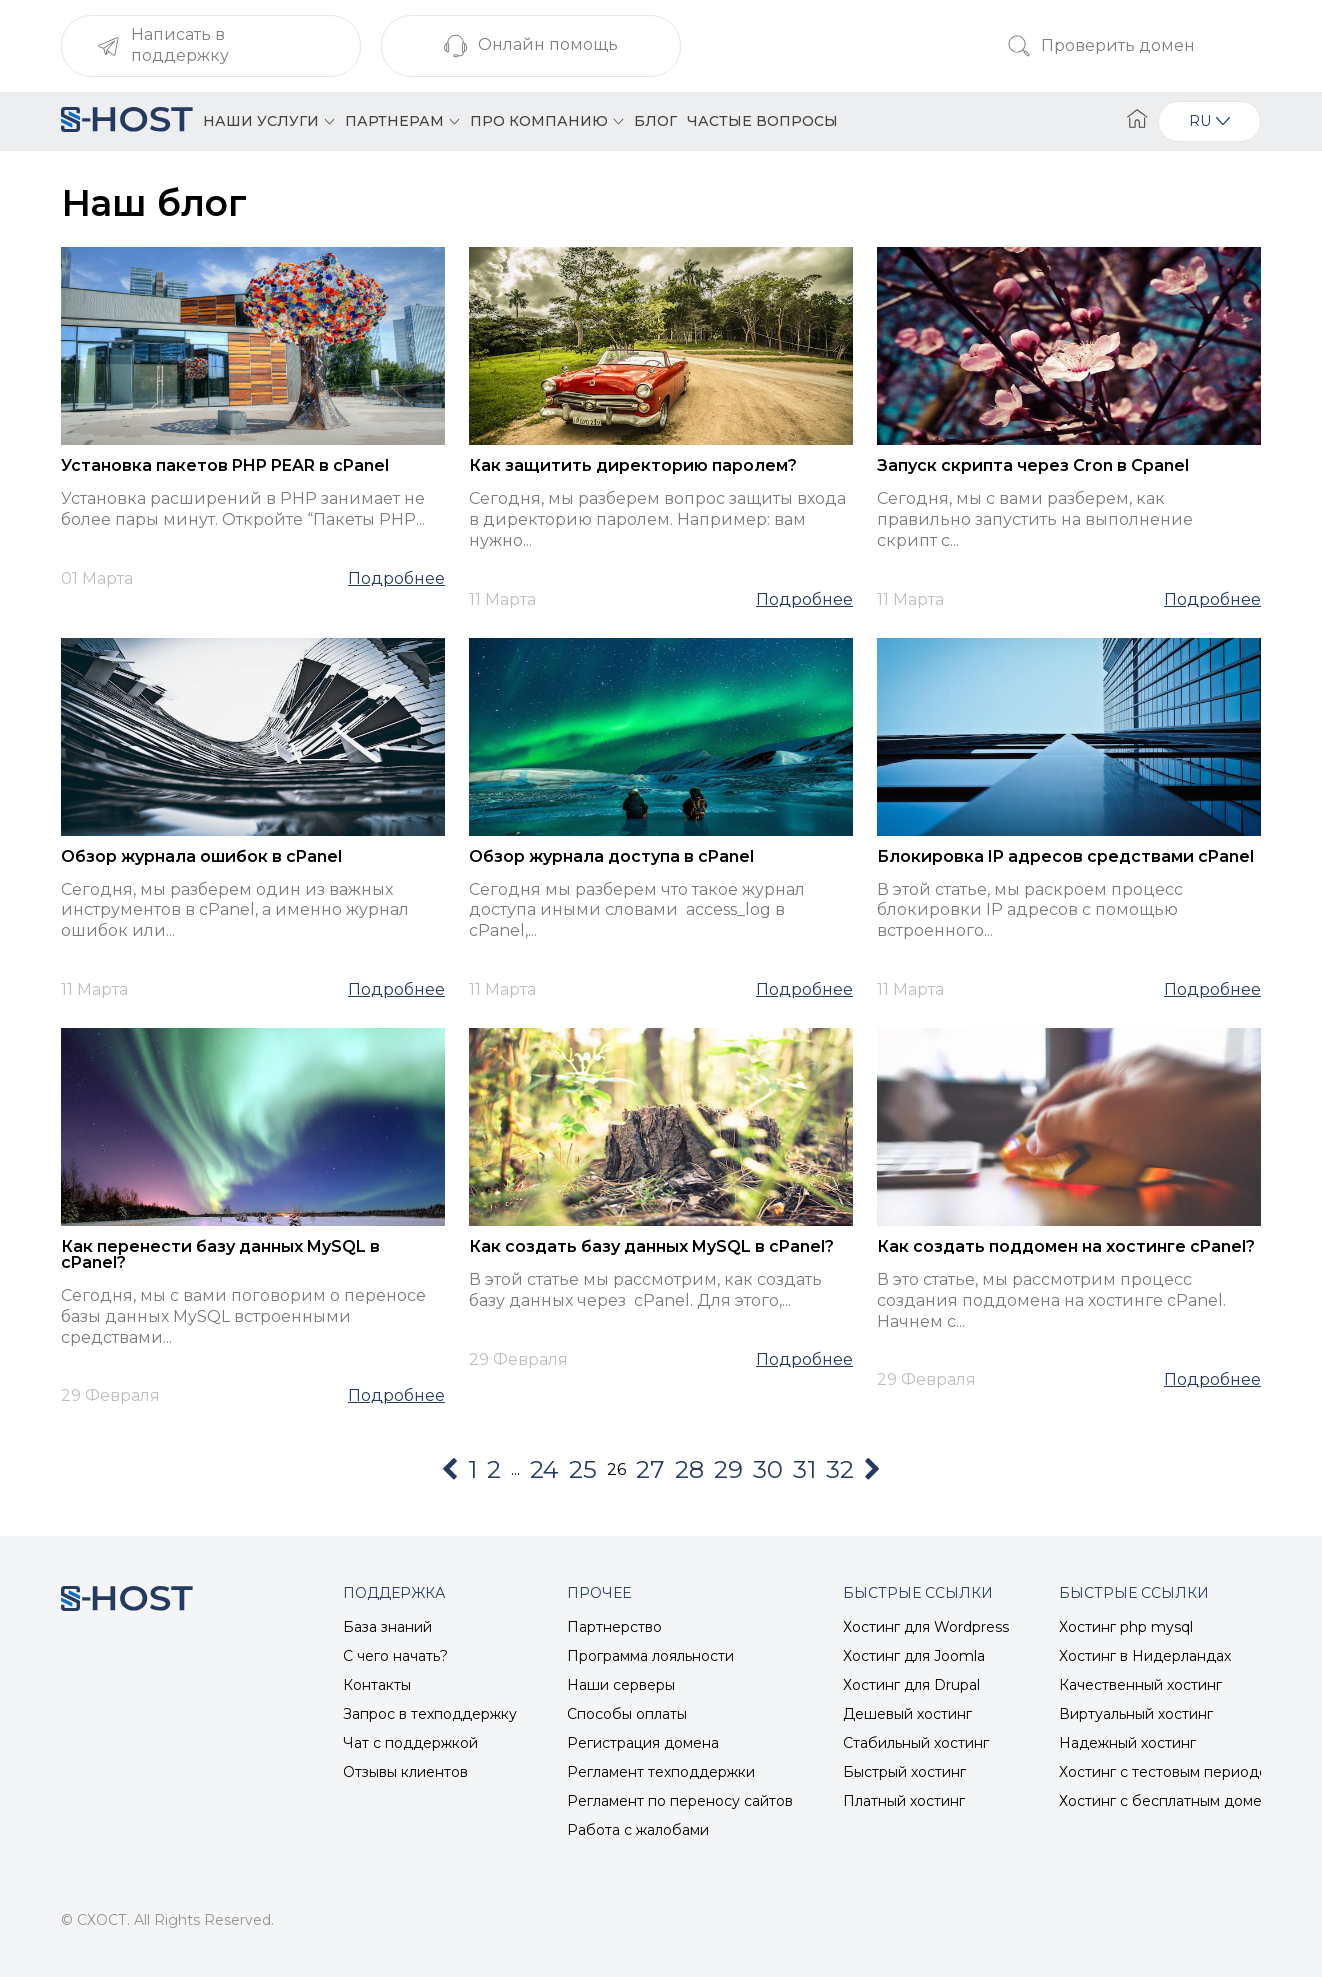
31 (804, 1469)
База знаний (387, 1627)
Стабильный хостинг (916, 1743)
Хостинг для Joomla (914, 1656)
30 (768, 1469)
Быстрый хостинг (904, 1772)
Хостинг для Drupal (911, 1685)
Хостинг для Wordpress (926, 1627)
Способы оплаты (627, 1714)
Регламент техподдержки (661, 1772)
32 (840, 1469)
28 (689, 1469)
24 (544, 1469)
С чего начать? (395, 1656)
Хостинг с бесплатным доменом (1174, 1801)
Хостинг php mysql (1126, 1627)
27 (650, 1469)
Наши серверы (621, 1685)
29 (728, 1469)
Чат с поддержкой (410, 1743)
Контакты (377, 1685)
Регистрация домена (643, 1743)
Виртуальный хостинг (1136, 1714)
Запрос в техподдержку (430, 1714)
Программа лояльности (650, 1656)
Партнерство (614, 1627)
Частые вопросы (762, 121)
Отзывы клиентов (405, 1772)
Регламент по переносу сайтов (680, 1801)
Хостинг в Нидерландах (1145, 1656)
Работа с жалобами (638, 1830)
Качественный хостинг (1140, 1685)
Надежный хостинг (1127, 1743)
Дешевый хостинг (907, 1714)
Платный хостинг (904, 1801)
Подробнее (396, 579)
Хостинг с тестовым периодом (1168, 1772)
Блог (655, 121)
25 (583, 1469)
